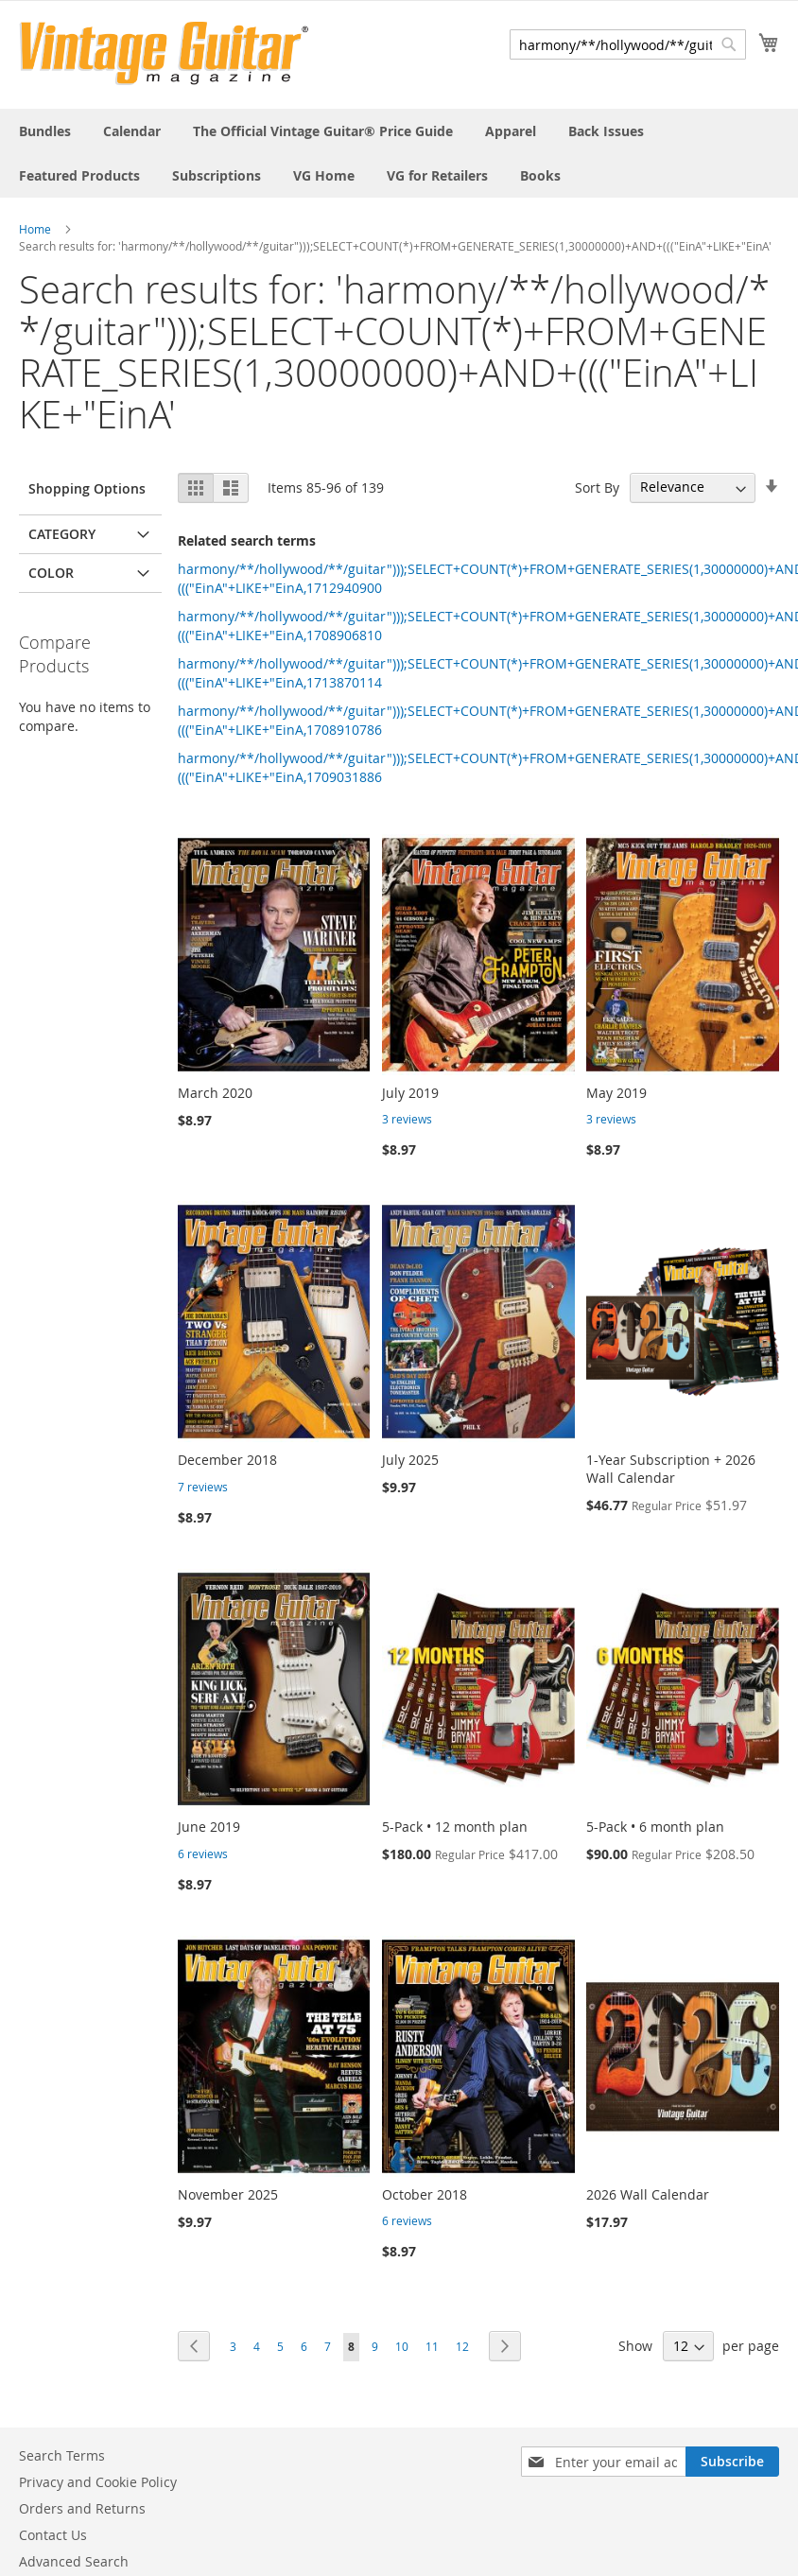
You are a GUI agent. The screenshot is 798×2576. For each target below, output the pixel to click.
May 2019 (616, 1093)
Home (35, 228)
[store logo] (164, 53)
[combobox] (628, 44)
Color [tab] (51, 573)
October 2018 (424, 2194)
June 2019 (209, 1827)
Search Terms (62, 2455)
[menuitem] (45, 131)
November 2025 (228, 2194)
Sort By (597, 487)
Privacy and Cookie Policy (98, 2482)
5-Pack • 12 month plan (455, 1827)
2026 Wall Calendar (647, 2194)
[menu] (399, 153)
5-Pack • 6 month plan (655, 1827)
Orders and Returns (82, 2508)
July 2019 (410, 1093)
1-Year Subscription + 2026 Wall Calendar (670, 1469)
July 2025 (410, 1460)
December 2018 (227, 1460)
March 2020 (215, 1093)
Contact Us (53, 2535)
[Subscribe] (732, 2461)
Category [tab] (61, 534)
